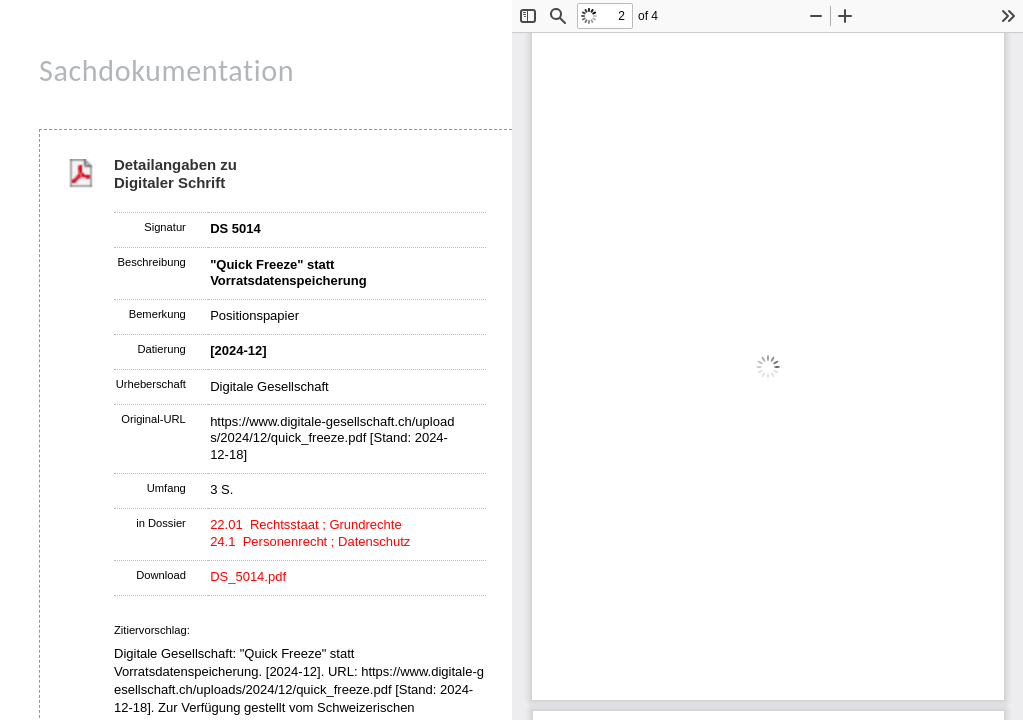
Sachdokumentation (166, 70)
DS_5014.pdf (248, 576)
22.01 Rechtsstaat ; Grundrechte (306, 524)
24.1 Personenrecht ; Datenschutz (310, 541)
